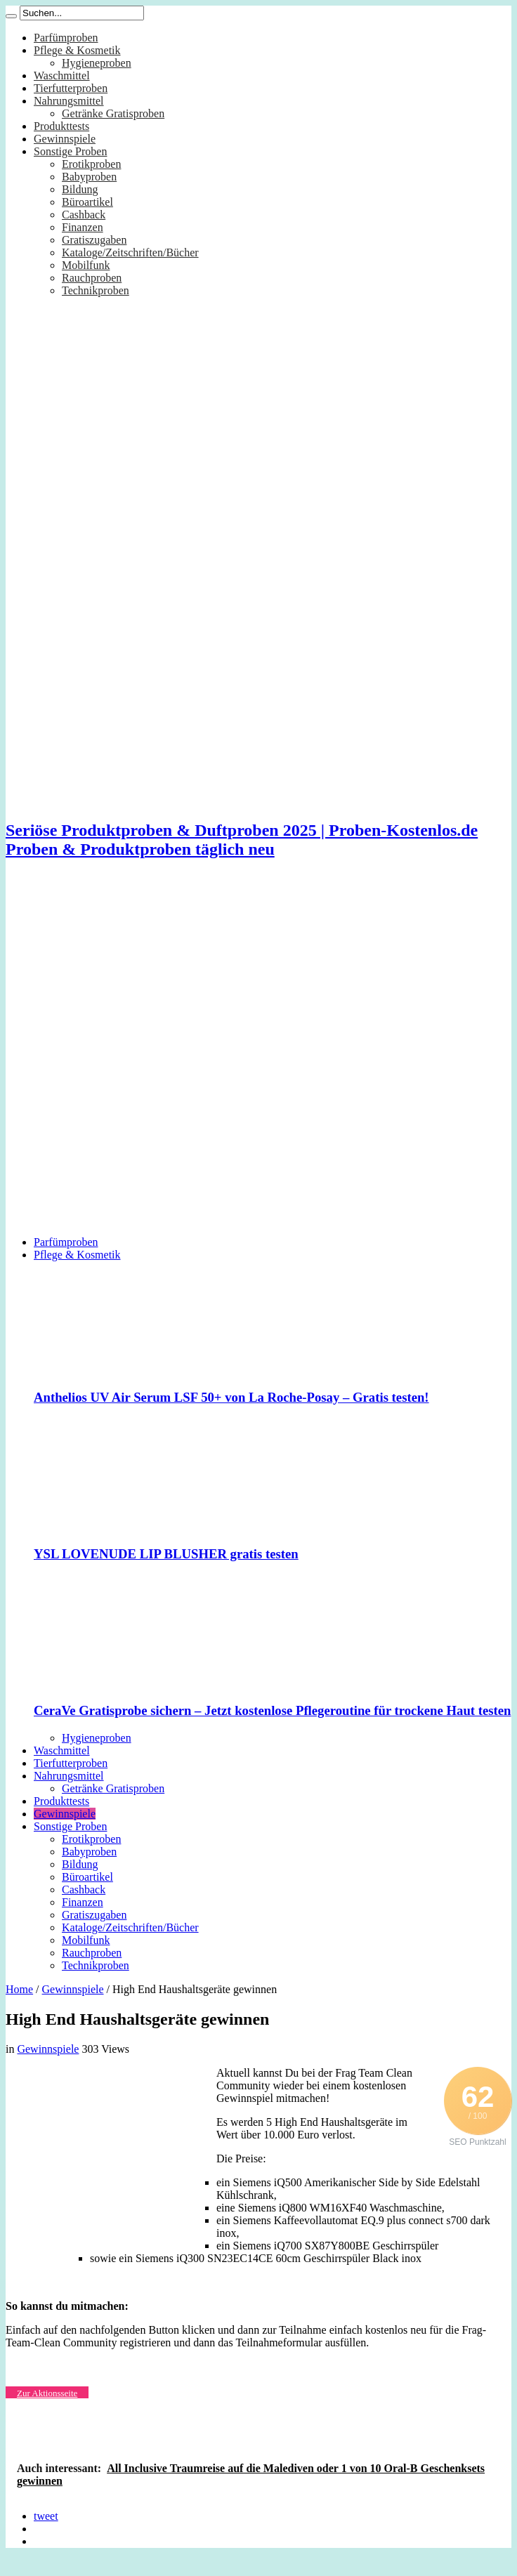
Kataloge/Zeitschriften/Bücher (130, 252)
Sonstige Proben (70, 151)
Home (19, 1989)
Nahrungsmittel (69, 101)
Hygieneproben (96, 63)
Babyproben (89, 177)
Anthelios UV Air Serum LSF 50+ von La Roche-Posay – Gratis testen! (231, 1397)
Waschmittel (62, 75)
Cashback (83, 215)
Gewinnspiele (65, 139)
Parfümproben (66, 38)
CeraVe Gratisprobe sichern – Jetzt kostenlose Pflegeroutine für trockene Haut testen (272, 1710)
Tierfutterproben (70, 88)
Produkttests (61, 126)
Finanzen (82, 227)
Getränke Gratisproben (113, 113)
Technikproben (95, 290)
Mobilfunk (86, 265)
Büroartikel (87, 202)
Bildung (80, 189)
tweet (46, 2516)
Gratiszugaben (94, 240)
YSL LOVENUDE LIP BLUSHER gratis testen (166, 1553)
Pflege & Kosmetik (77, 50)
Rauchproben (92, 278)
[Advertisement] (166, 1059)
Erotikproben (91, 164)
